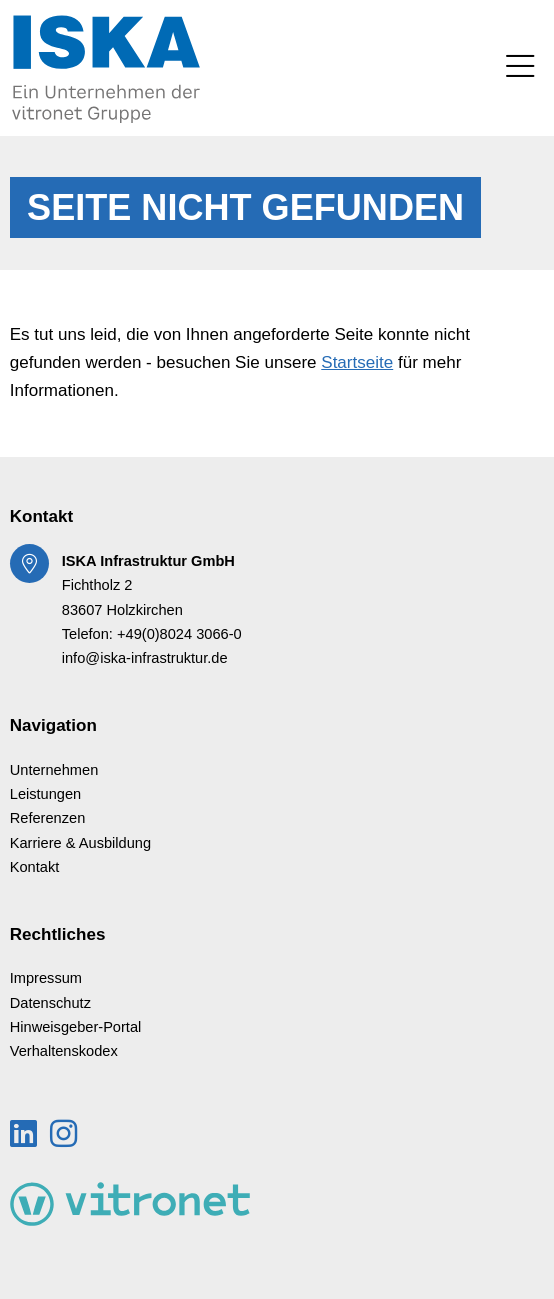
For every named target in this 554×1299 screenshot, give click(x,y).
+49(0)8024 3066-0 (179, 634)
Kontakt (35, 867)
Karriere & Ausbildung (80, 843)
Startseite (357, 362)
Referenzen (48, 818)
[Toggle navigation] (520, 68)
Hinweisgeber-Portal (76, 1027)
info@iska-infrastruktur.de (145, 658)
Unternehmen (54, 770)
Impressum (46, 978)
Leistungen (46, 794)
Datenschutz (50, 1003)
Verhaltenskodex (64, 1051)
